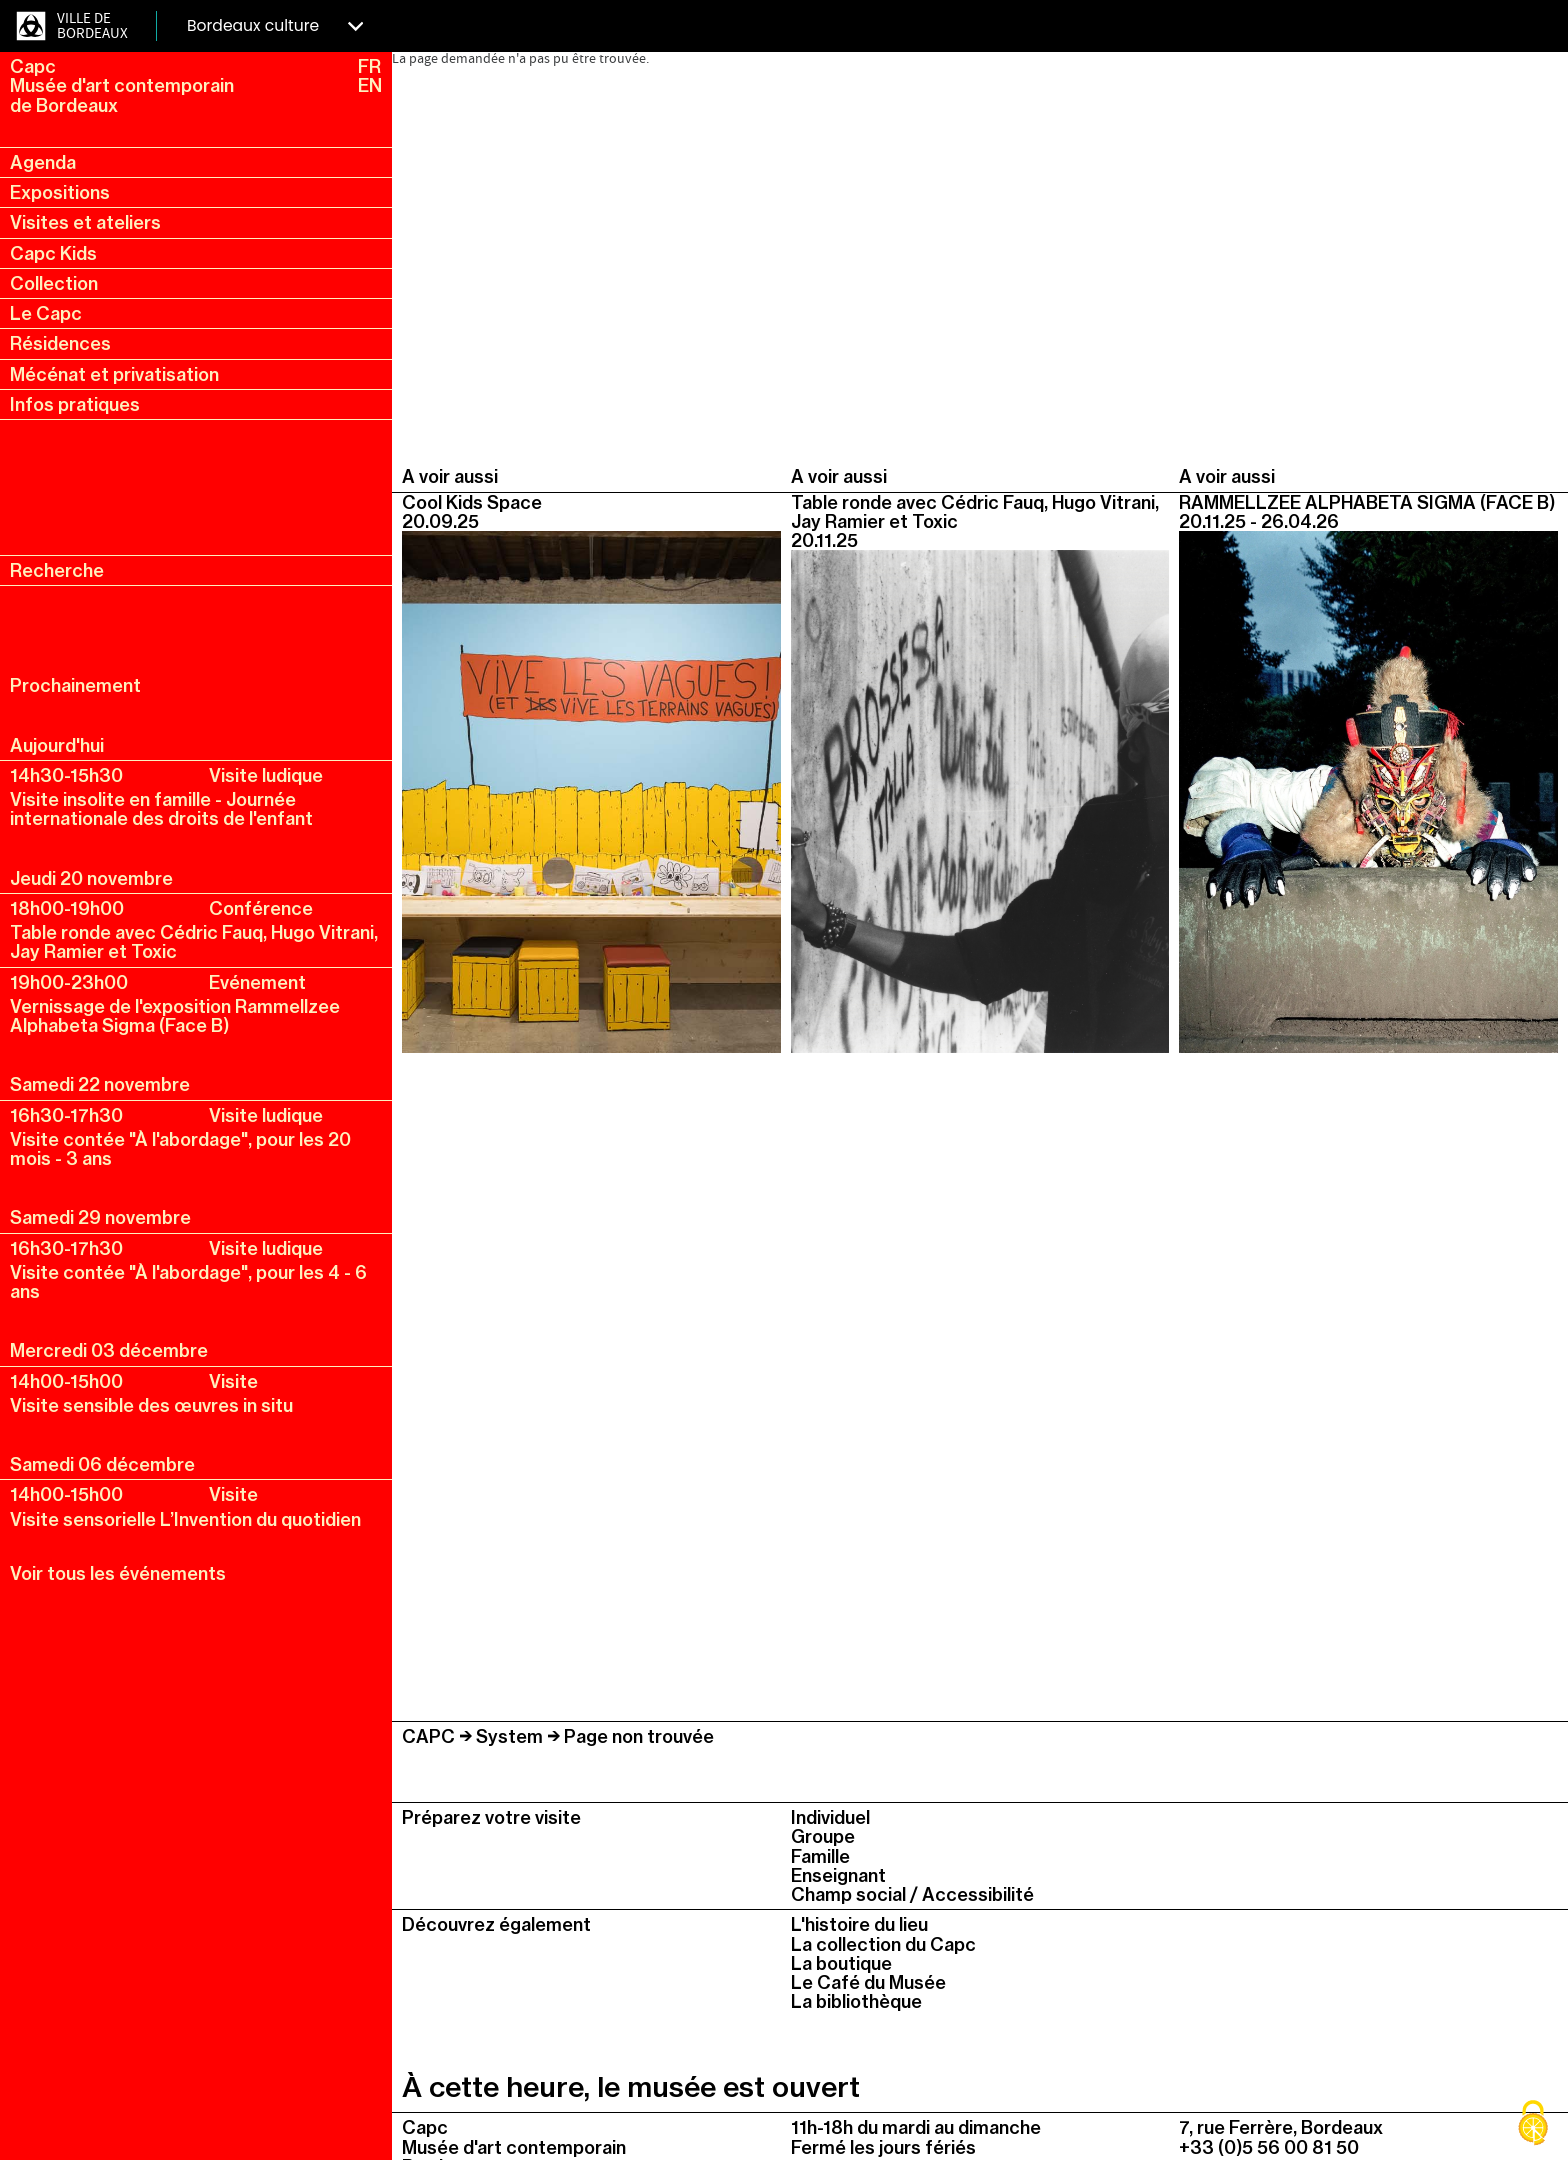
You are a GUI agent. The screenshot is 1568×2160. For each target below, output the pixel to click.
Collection (54, 283)
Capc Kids (53, 253)
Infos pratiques (75, 404)
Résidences (60, 343)
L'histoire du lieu (859, 1924)
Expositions (60, 192)
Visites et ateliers (85, 222)
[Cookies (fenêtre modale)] (1533, 2125)
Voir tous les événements (118, 1573)
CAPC (428, 1736)
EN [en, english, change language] (370, 85)
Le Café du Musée (868, 1982)
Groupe (823, 1836)
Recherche (57, 570)
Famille (820, 1856)
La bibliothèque (856, 2001)
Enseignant (838, 1875)
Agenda (43, 162)
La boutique (841, 1963)
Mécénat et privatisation (114, 374)
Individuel (830, 1817)
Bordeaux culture (275, 25)
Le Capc (46, 313)
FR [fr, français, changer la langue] (369, 66)
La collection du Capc (883, 1944)
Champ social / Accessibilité (912, 1894)
